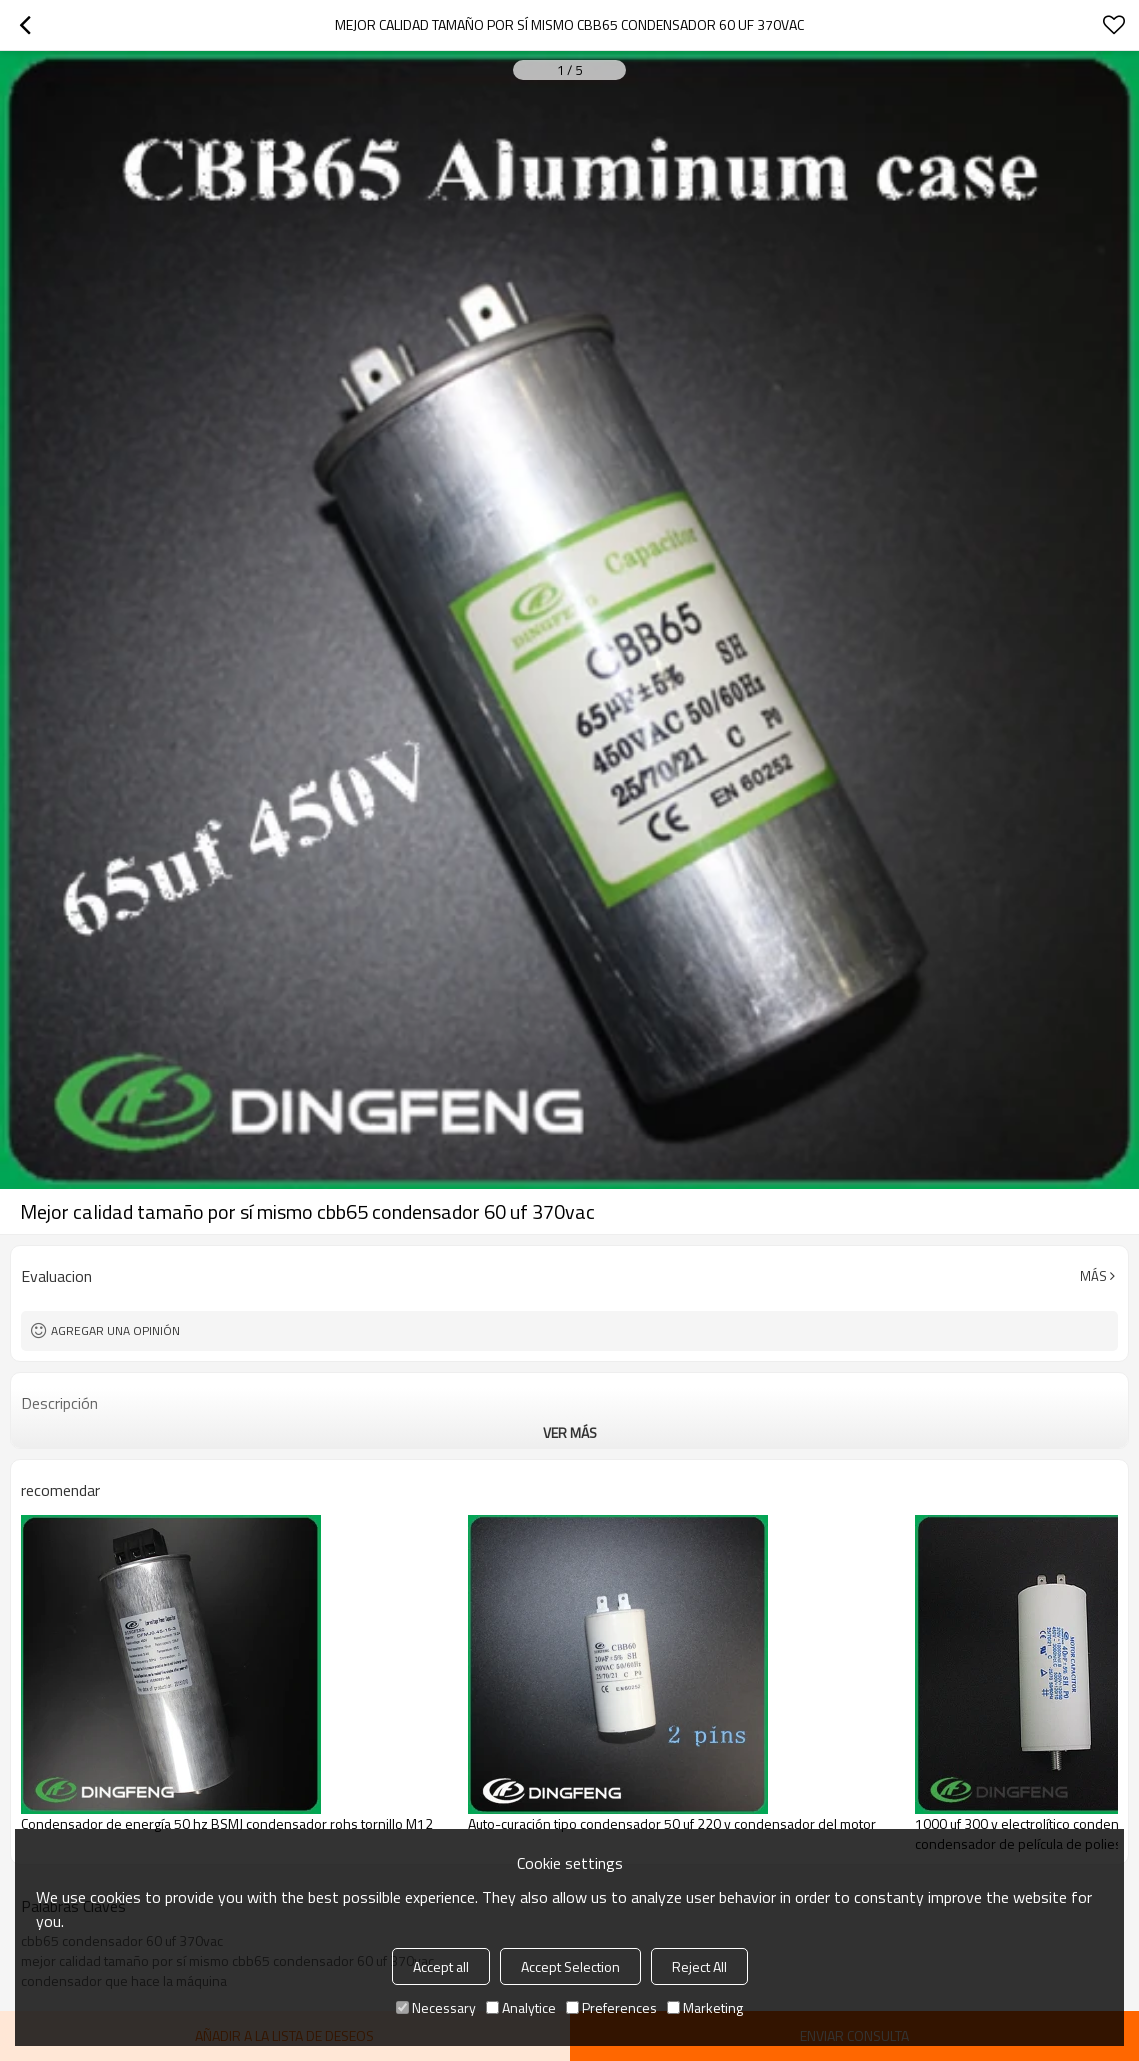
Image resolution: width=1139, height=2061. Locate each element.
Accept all (441, 1966)
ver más (570, 1432)
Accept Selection (570, 1966)
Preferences (611, 2007)
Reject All (699, 1966)
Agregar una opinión (115, 1330)
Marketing (705, 2007)
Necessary (436, 2007)
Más (1093, 1276)
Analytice (521, 2007)
